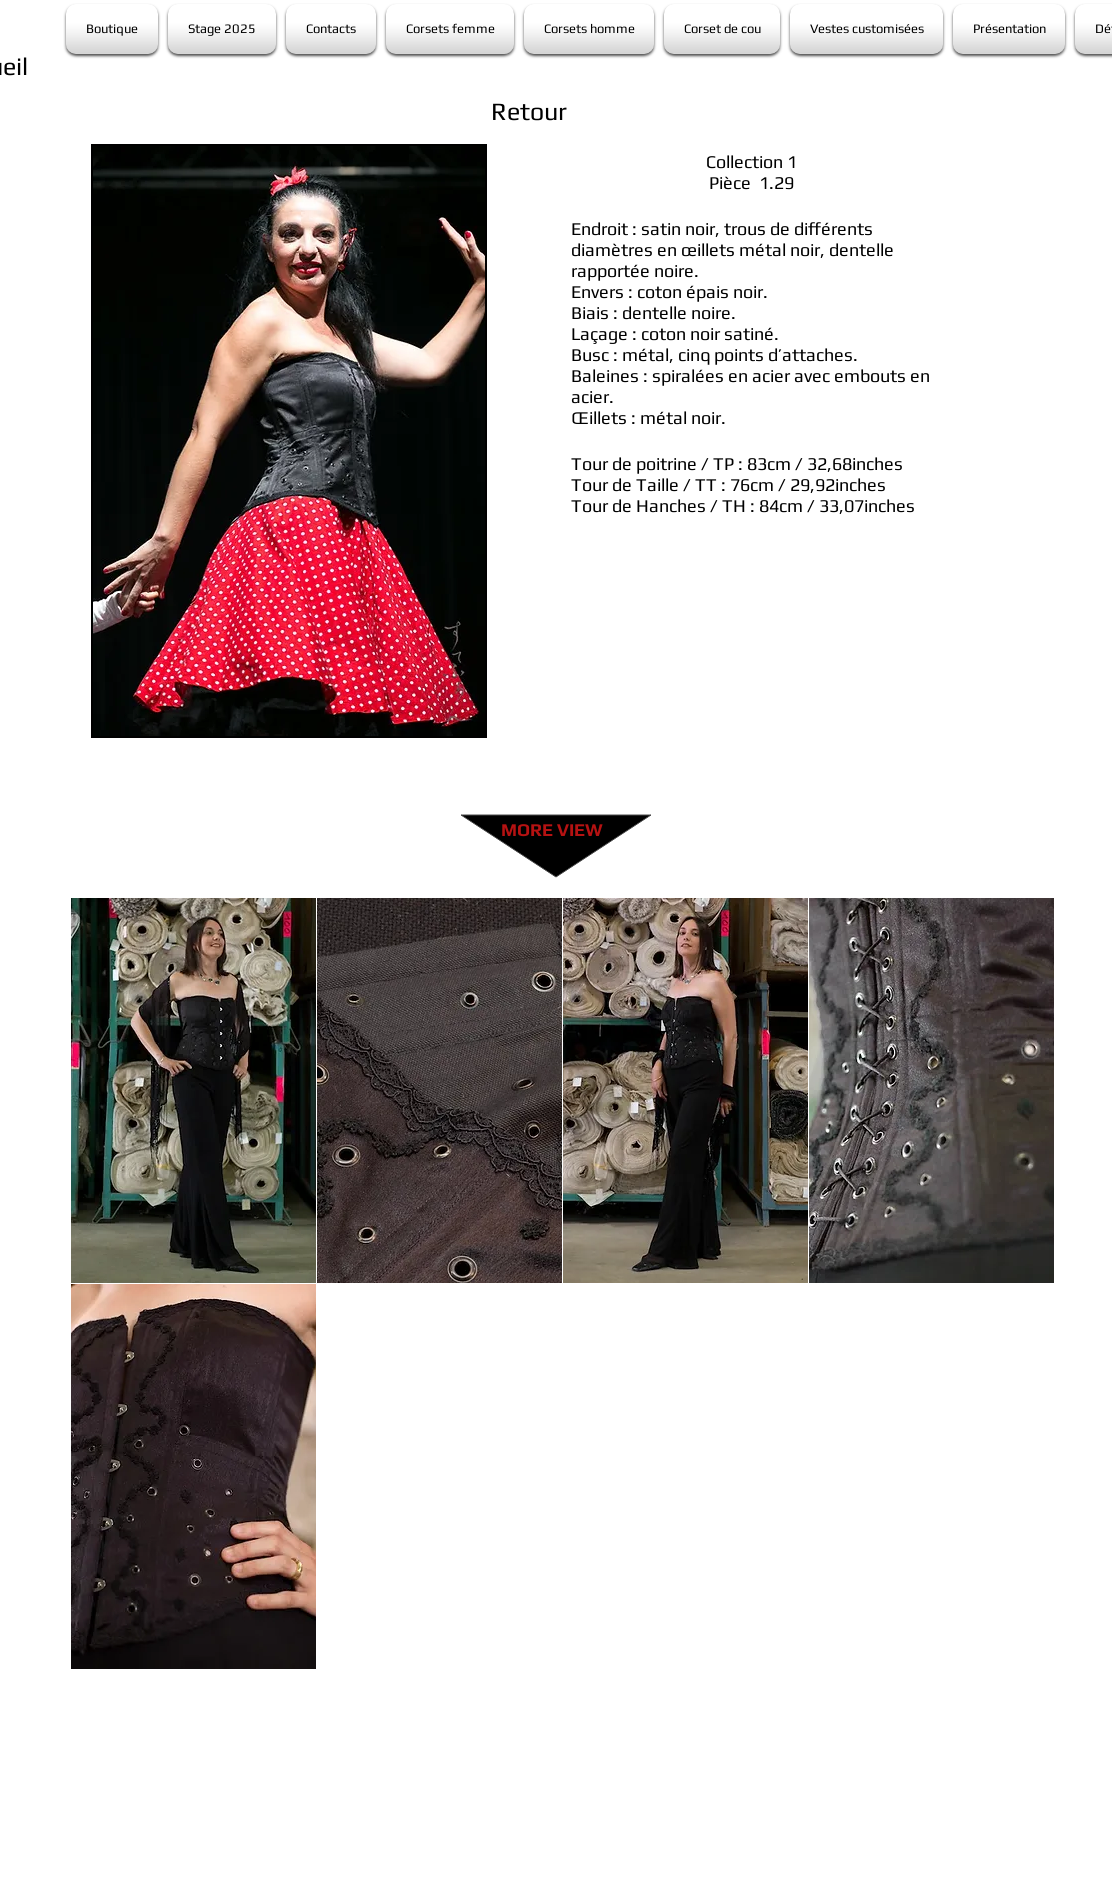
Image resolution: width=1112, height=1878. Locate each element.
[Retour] (529, 111)
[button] (193, 1090)
